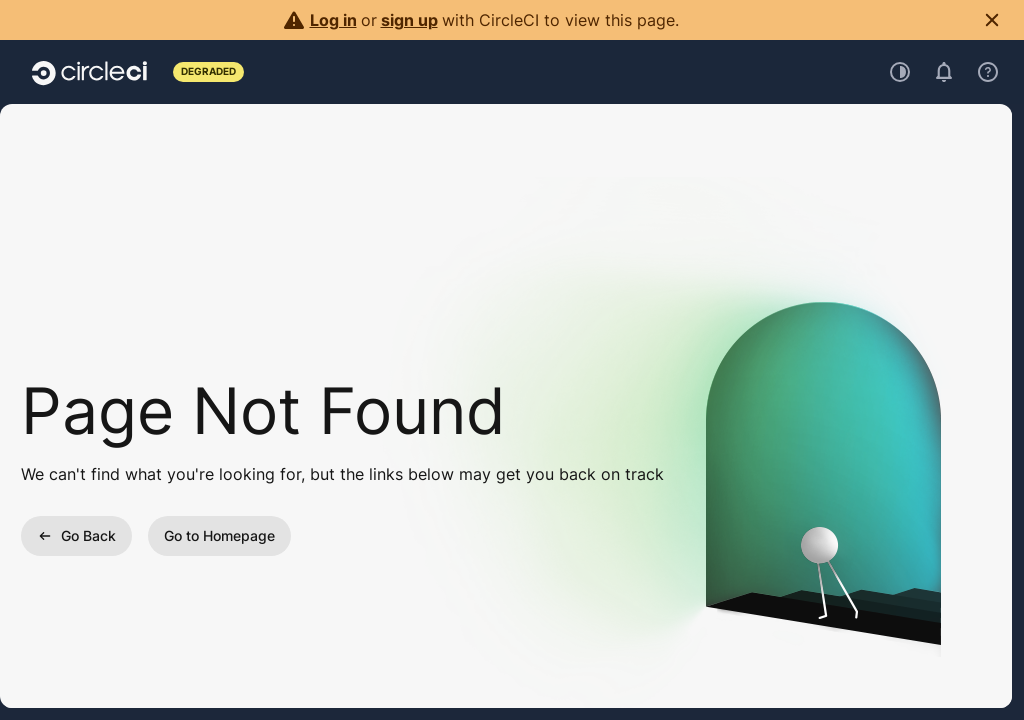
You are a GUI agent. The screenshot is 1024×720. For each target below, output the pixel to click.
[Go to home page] (89, 72)
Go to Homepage (219, 535)
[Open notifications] (944, 72)
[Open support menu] (988, 72)
